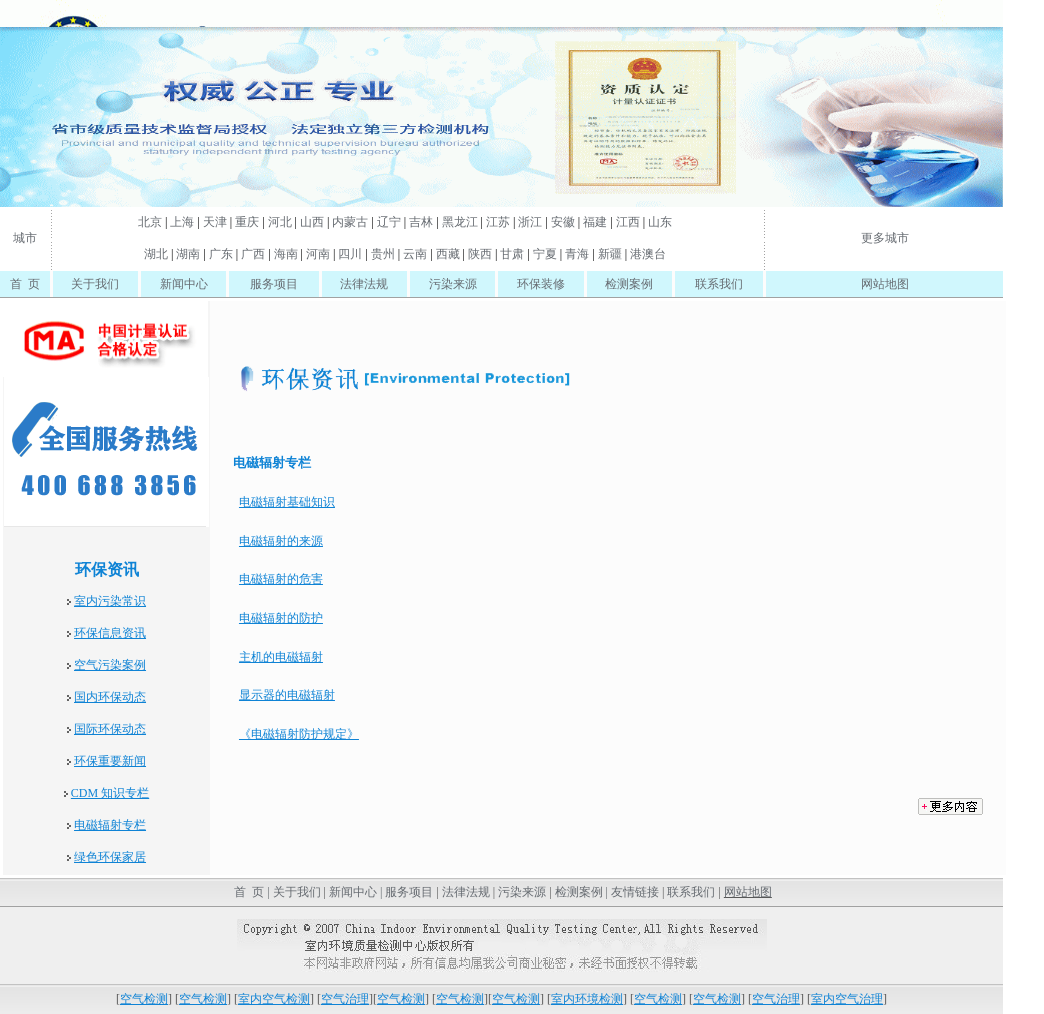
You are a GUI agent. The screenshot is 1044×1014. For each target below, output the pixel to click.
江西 (628, 222)
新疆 (610, 254)
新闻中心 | (355, 892)
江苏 (498, 222)
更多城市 (885, 238)
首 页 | (250, 892)
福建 (595, 222)
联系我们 (719, 284)
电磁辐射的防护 (281, 618)
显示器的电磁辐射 (287, 695)
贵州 (383, 254)
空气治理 (345, 999)
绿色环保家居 (110, 857)
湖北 (156, 254)
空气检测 (144, 999)
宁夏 (545, 254)
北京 (150, 222)
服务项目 (274, 284)
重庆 (247, 222)
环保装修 (541, 284)
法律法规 (364, 284)
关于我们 (95, 284)
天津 (215, 222)
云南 (415, 254)
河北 (280, 222)
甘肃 (512, 254)
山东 (660, 222)
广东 (221, 254)
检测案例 (629, 284)
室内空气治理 (847, 999)
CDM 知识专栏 (110, 793)
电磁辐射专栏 (110, 825)
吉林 (421, 222)
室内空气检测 (274, 999)
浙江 (530, 222)
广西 (253, 254)
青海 (577, 254)
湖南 (188, 254)
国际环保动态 (110, 729)
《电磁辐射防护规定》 (299, 734)
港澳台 (648, 254)
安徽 (563, 222)
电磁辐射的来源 (281, 541)
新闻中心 (184, 284)
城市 (25, 238)
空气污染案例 (110, 665)
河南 (318, 254)
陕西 (480, 254)
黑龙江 (460, 222)
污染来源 (453, 284)
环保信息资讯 (110, 633)
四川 (350, 254)
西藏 (448, 254)
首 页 (25, 284)
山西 (312, 222)
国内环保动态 (110, 697)
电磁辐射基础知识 (287, 502)
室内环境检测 (587, 999)
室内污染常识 (110, 601)
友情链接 (635, 892)
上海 (182, 222)
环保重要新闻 (110, 761)
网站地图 (885, 284)
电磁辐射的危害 (281, 579)
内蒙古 (350, 222)
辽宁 (389, 222)
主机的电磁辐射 (281, 657)
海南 (286, 254)
